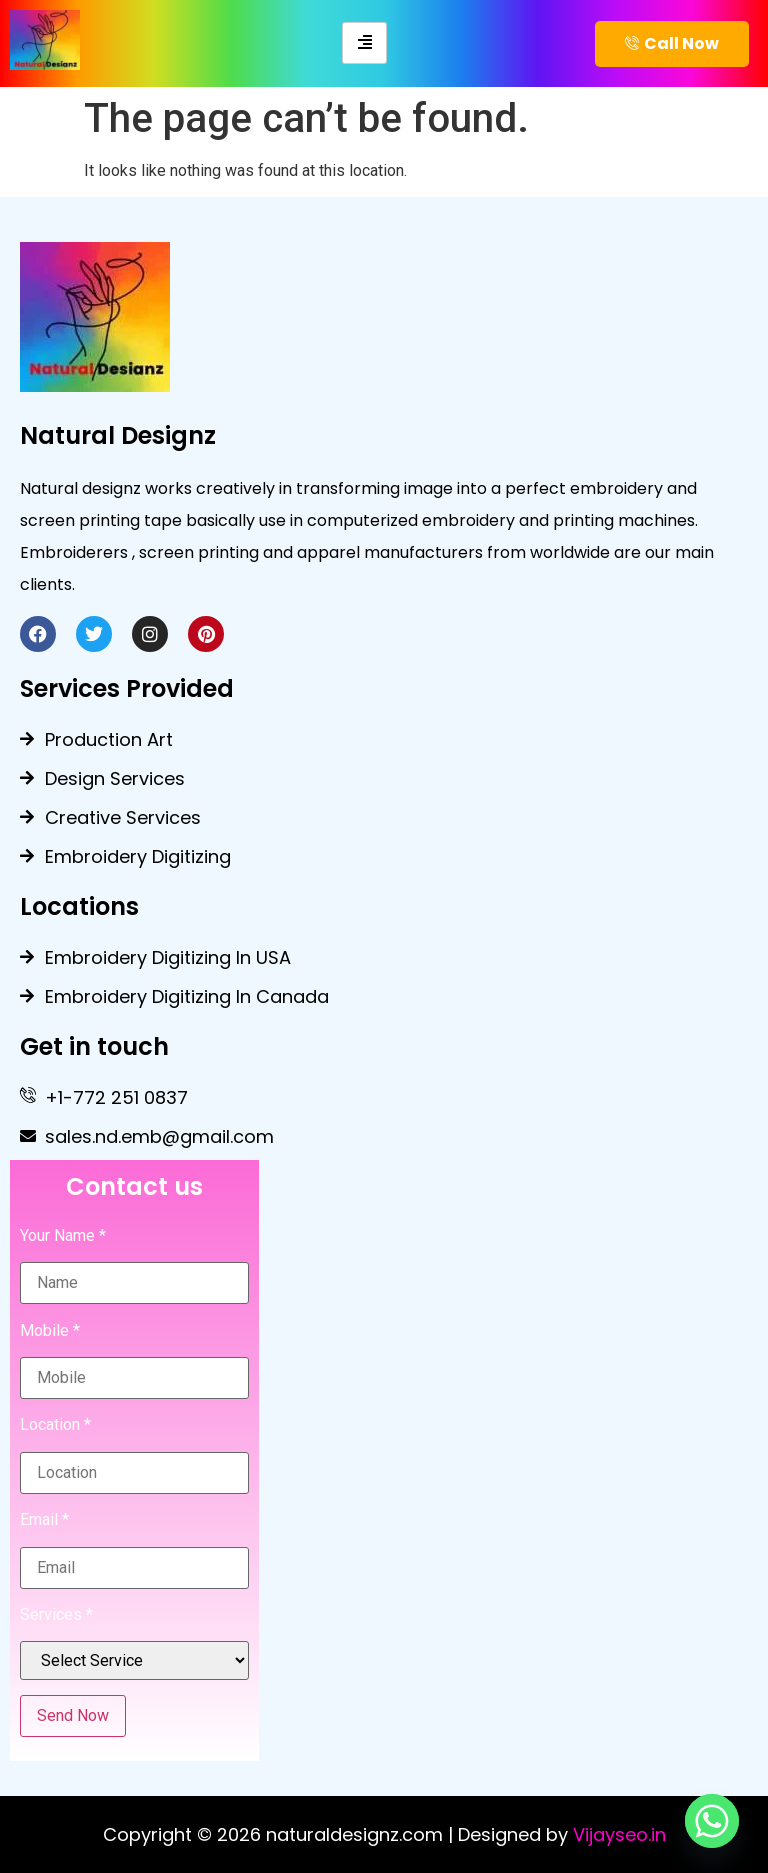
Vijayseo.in (619, 1834)
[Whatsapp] (712, 1821)
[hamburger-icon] (364, 43)
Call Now (672, 43)
